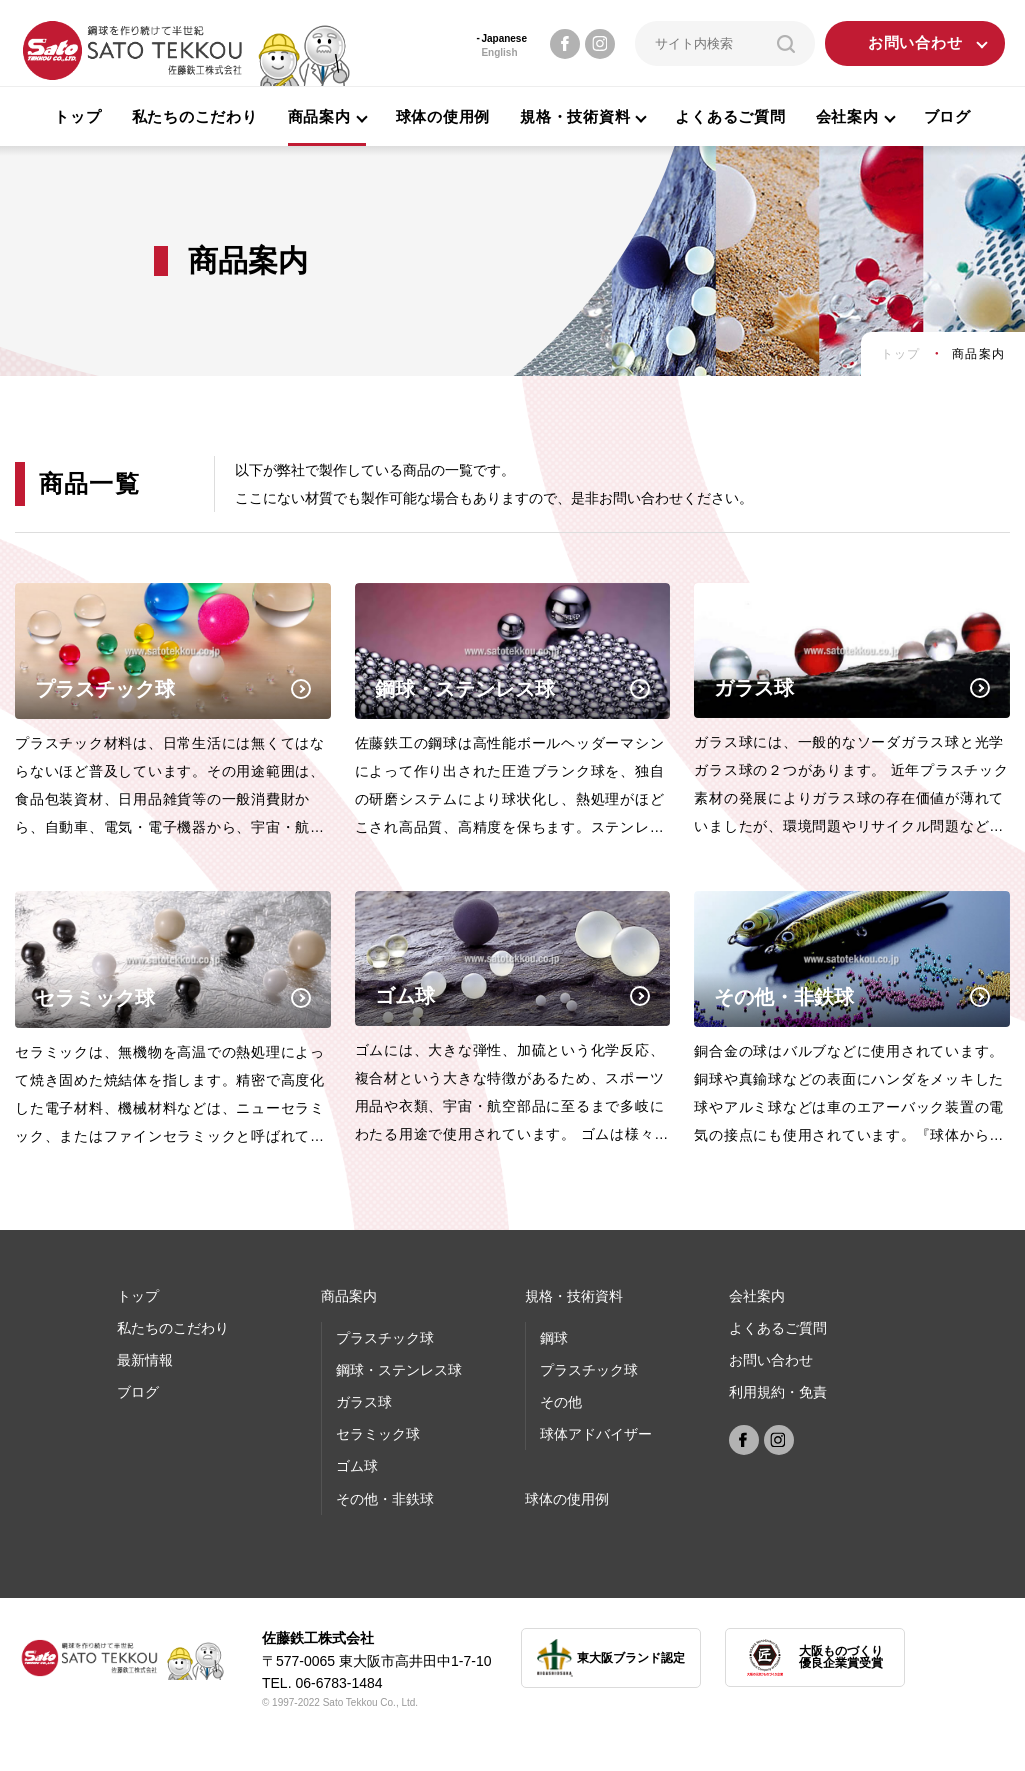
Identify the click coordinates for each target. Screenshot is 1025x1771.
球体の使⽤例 (567, 1499)
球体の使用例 (443, 116)
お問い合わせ (915, 43)
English (499, 52)
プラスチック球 (385, 1338)
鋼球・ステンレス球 (399, 1370)
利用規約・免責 (778, 1392)
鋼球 (554, 1338)
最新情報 (145, 1360)
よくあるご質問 (730, 116)
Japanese (504, 38)
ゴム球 (357, 1466)
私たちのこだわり (195, 116)
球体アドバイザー (596, 1434)
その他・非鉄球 (385, 1499)
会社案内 (757, 1296)
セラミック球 (378, 1434)
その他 (561, 1402)
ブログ (947, 116)
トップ (77, 116)
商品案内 (349, 1296)
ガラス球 (364, 1402)
